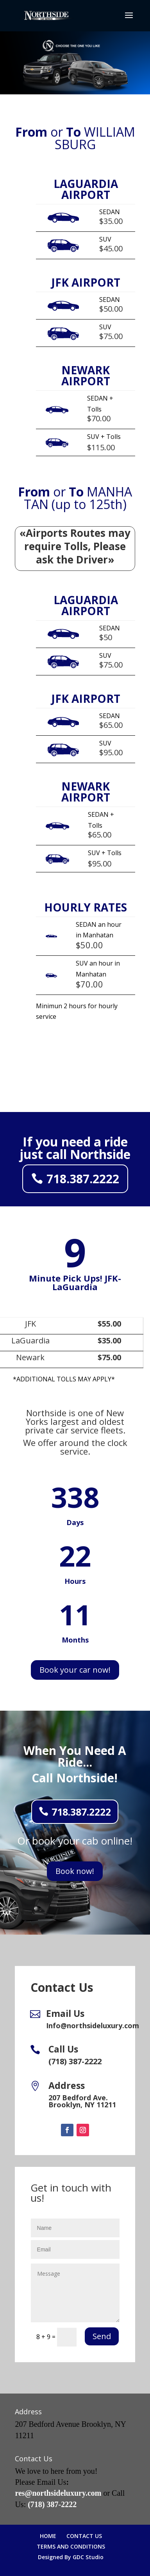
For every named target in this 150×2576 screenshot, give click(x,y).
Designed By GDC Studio (71, 2557)
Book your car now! (75, 1669)
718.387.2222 (82, 1179)
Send (102, 2336)
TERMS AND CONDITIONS (71, 2546)
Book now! (74, 1871)
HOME (48, 2536)
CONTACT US (84, 2536)
